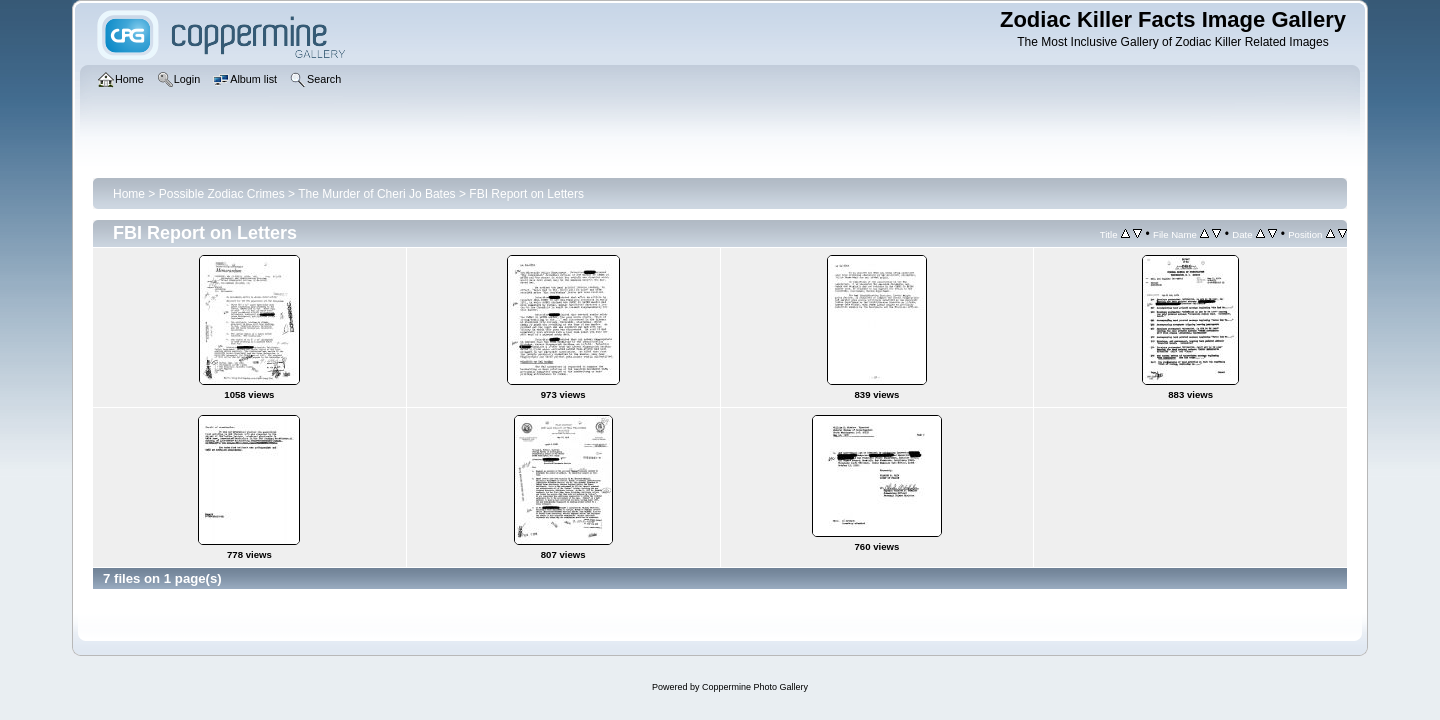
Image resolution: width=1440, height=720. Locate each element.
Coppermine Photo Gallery (755, 687)
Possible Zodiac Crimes (222, 194)
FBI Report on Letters (526, 194)
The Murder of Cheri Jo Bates (376, 194)
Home (129, 194)
